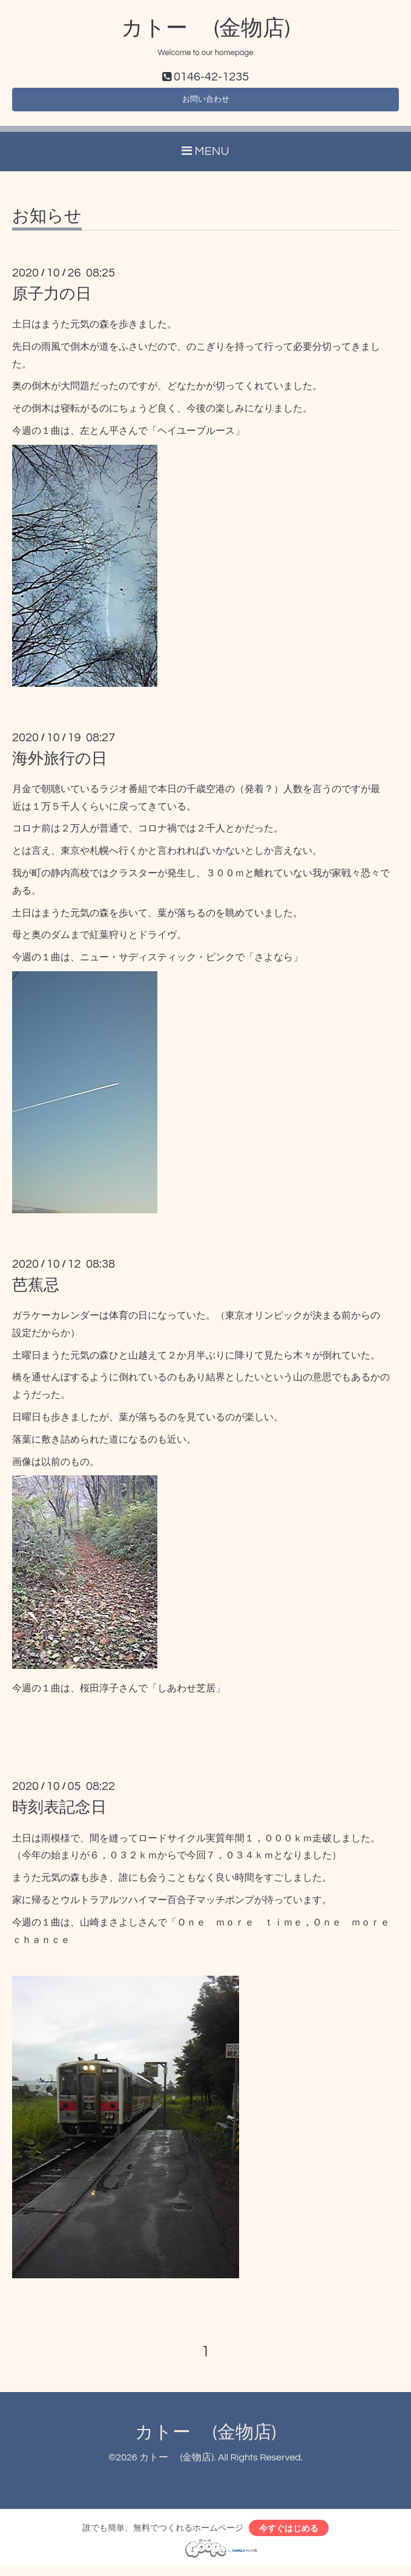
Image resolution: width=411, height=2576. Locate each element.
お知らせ (47, 222)
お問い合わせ (206, 103)
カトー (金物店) (205, 28)
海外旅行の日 (59, 764)
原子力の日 (51, 299)
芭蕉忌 (35, 1291)
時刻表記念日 (59, 1813)
